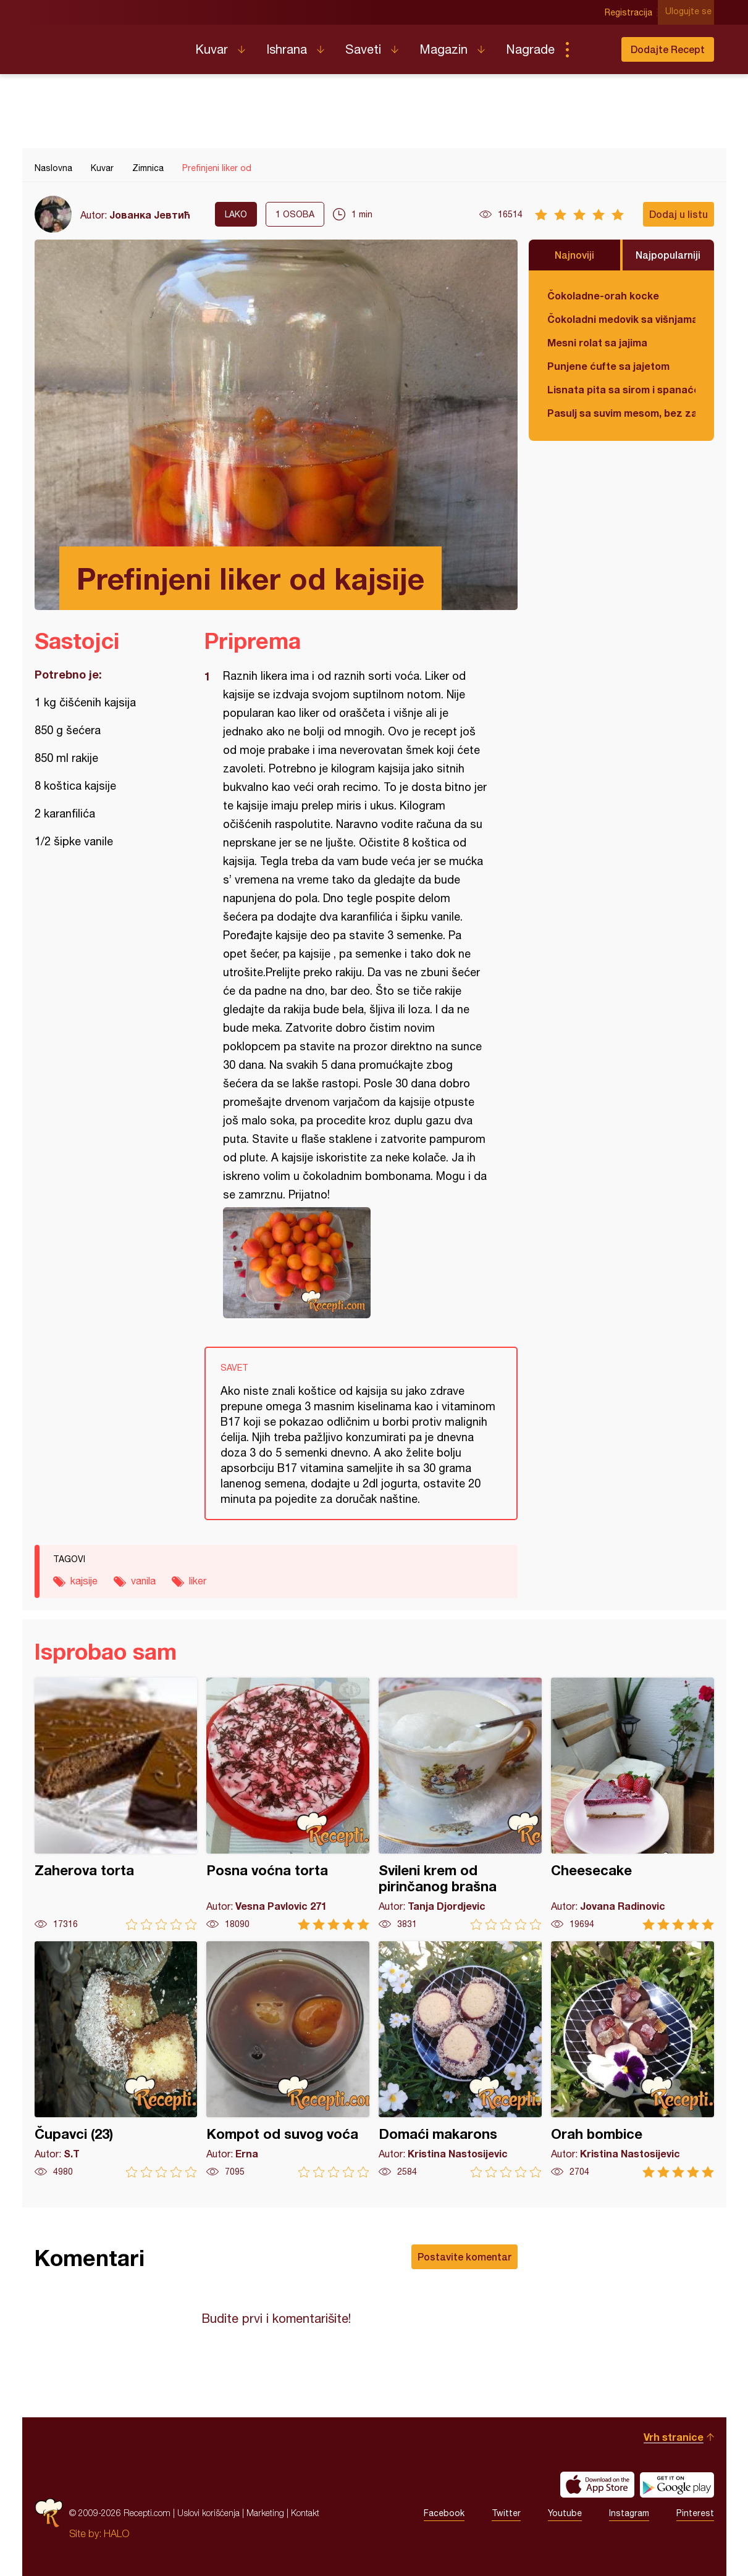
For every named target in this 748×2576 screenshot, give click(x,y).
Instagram (629, 2513)
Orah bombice (632, 2059)
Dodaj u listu (678, 214)
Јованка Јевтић (149, 214)
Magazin (443, 49)
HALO (116, 2533)
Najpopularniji (668, 255)
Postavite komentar (464, 2256)
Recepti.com (106, 44)
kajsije (84, 1580)
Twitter (506, 2513)
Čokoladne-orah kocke (603, 295)
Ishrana (286, 49)
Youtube (565, 2513)
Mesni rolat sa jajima (597, 342)
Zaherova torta (116, 1804)
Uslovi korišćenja (208, 2512)
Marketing (265, 2512)
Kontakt (305, 2512)
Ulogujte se (691, 12)
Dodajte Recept (668, 49)
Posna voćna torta (287, 1804)
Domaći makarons (460, 2059)
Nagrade (530, 49)
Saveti (363, 49)
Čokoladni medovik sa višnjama (621, 319)
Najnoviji (574, 255)
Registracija (631, 12)
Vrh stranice (674, 2437)
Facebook (444, 2513)
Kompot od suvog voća (287, 2059)
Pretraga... (591, 49)
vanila (143, 1580)
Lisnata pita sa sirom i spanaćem (621, 389)
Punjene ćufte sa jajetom (608, 366)
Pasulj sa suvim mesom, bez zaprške (621, 413)
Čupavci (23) (116, 2059)
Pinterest (695, 2513)
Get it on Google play (677, 2485)
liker (197, 1580)
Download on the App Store (597, 2485)
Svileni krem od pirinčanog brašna (460, 1804)
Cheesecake (632, 1804)
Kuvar (211, 49)
